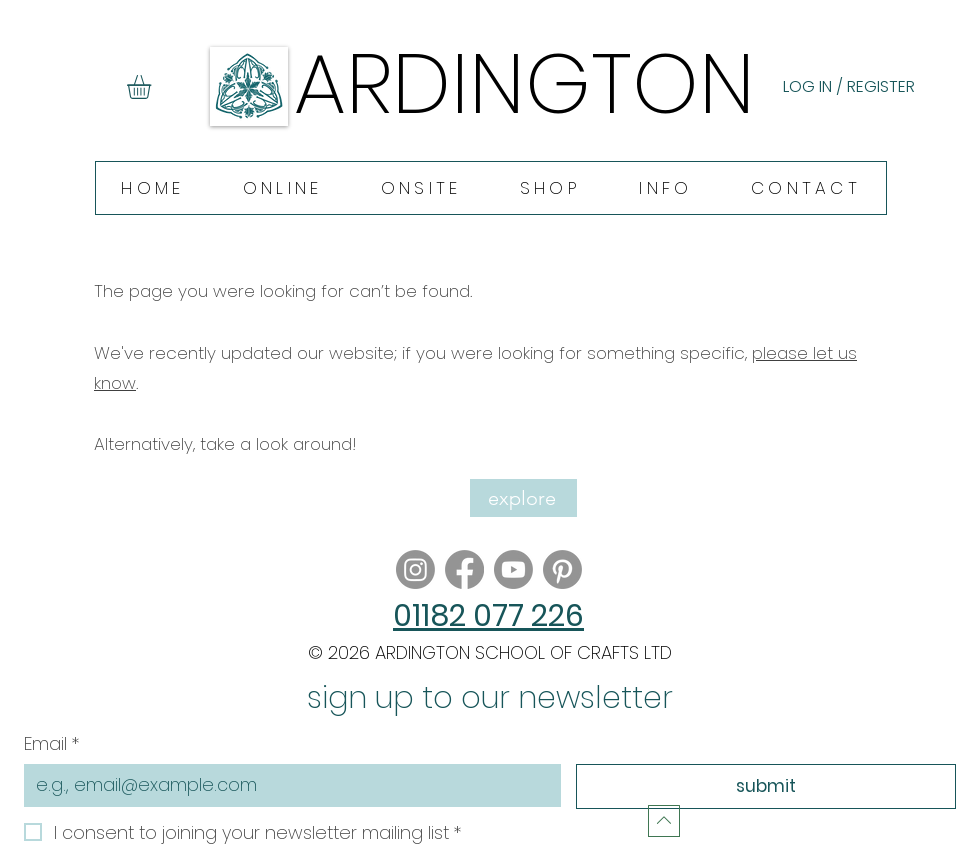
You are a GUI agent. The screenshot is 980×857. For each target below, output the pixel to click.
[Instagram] (415, 569)
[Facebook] (464, 569)
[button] (153, 87)
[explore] (523, 498)
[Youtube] (513, 569)
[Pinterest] (562, 569)
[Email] (286, 784)
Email (52, 743)
